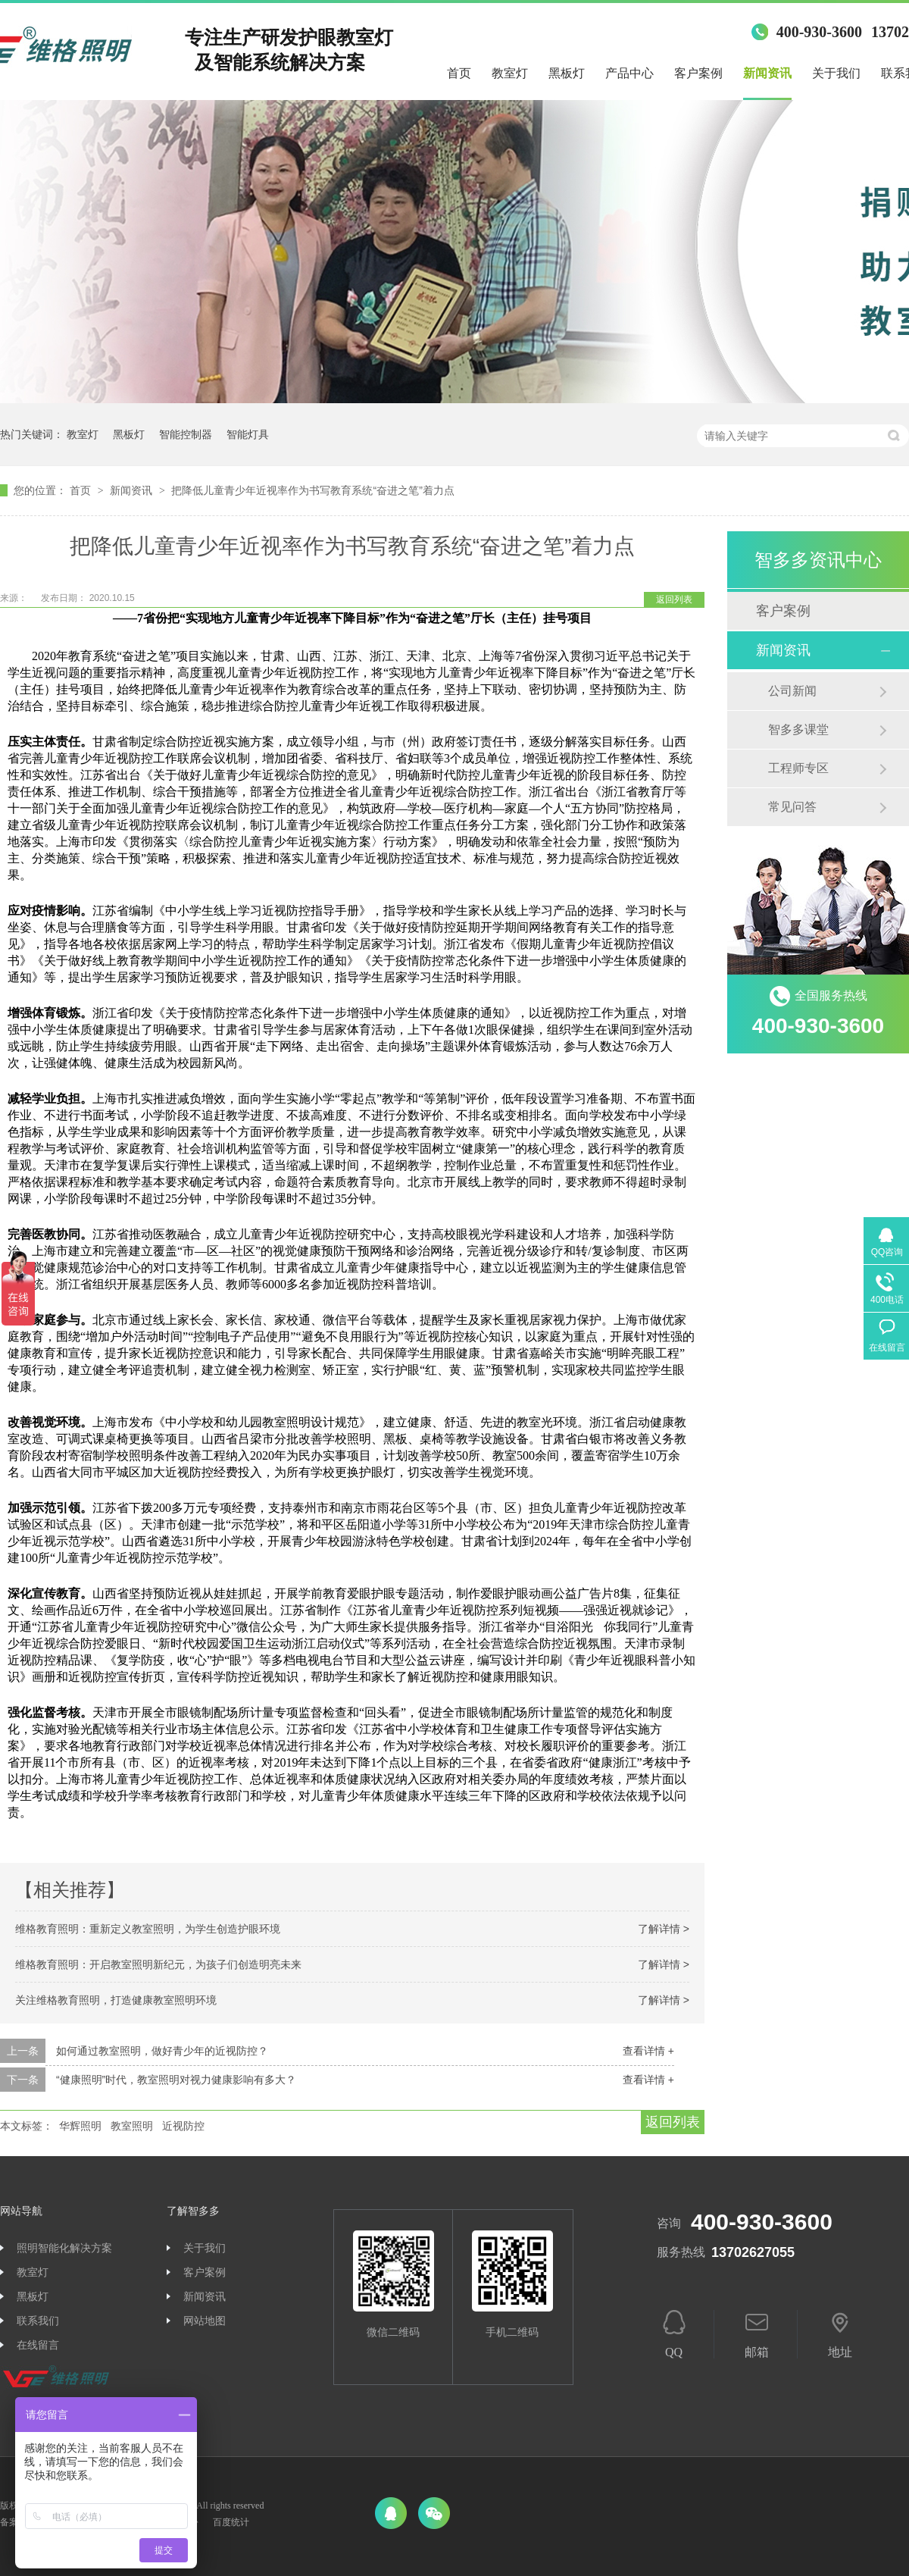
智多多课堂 (798, 729)
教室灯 (510, 73)
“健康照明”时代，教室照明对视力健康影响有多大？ (176, 2080)
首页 (459, 73)
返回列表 (674, 599)
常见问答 (792, 806)
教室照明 (132, 2126)
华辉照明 (80, 2126)
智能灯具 (247, 434)
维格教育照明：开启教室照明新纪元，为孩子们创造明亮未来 (158, 1964)
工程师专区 (798, 768)
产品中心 (629, 73)
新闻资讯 (767, 73)
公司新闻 (792, 690)
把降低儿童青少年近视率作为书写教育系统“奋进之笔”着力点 (312, 490)
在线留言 (38, 2345)
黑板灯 (566, 73)
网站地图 (204, 2321)
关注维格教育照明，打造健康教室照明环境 (116, 2000)
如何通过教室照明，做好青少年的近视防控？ (162, 2051)
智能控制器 (185, 434)
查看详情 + (648, 2051)
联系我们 (38, 2321)
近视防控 (183, 2126)
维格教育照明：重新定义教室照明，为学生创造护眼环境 (147, 1929)
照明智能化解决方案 (64, 2248)
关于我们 (836, 73)
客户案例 (698, 73)
